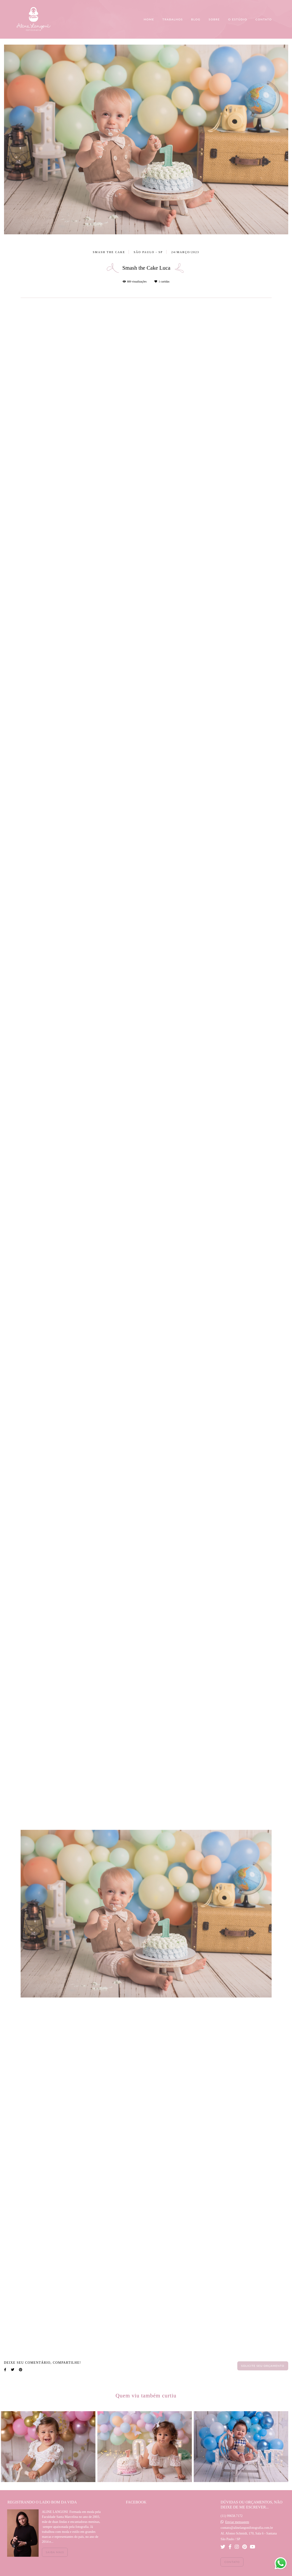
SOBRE (214, 19)
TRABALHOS (172, 19)
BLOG (195, 19)
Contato (232, 2562)
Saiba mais (55, 2552)
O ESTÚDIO (237, 19)
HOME (149, 19)
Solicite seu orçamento (262, 2366)
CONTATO (264, 19)
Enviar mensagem (237, 2522)
